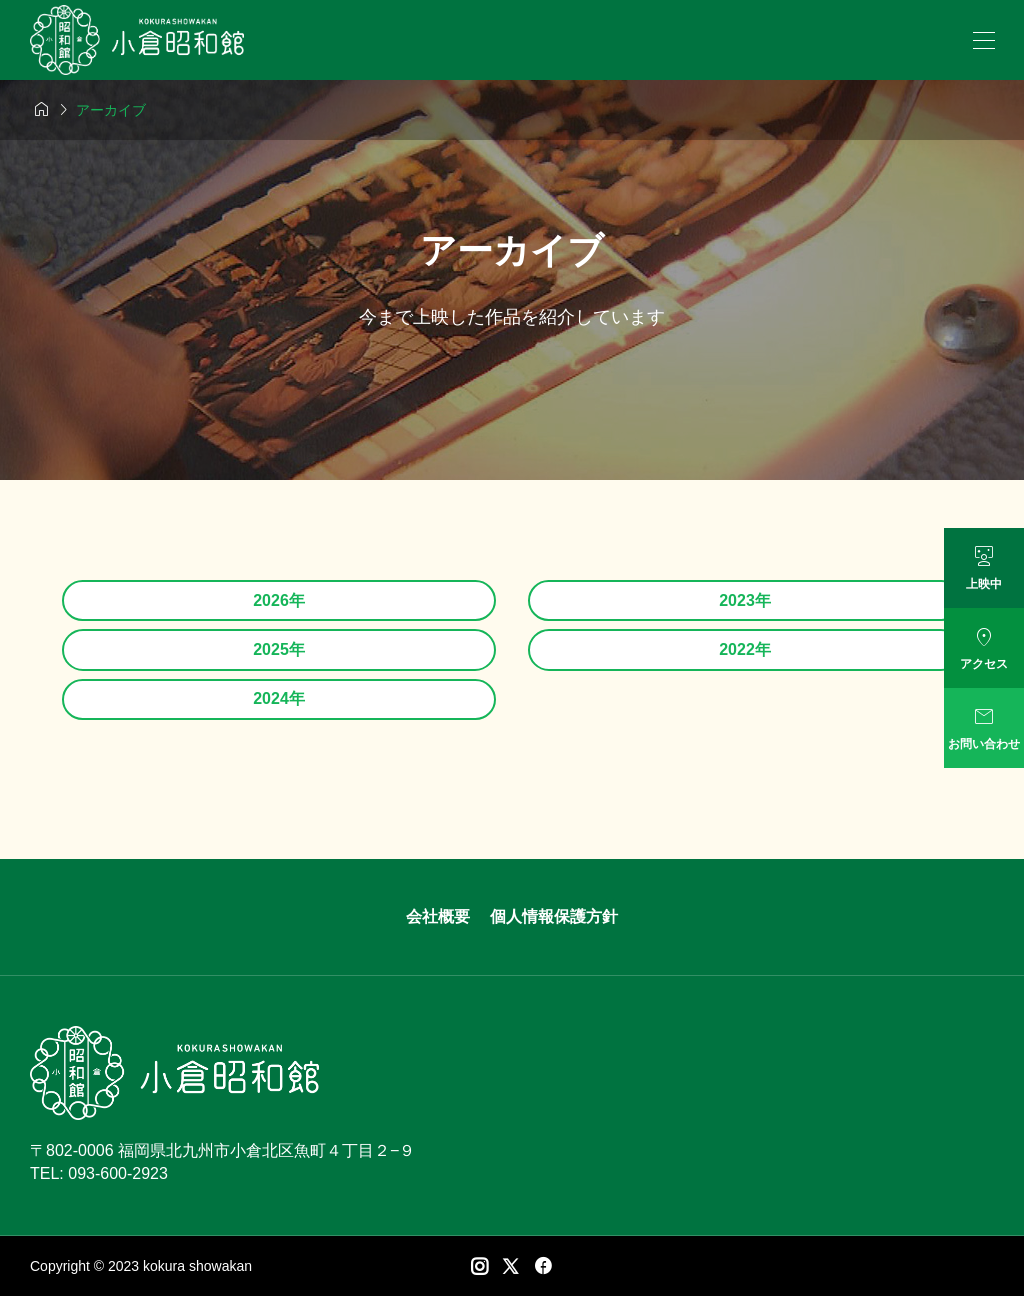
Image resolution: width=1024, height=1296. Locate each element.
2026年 (279, 600)
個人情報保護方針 (554, 916)
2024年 (279, 698)
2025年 (279, 649)
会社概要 (438, 916)
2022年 (745, 649)
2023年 (745, 600)
